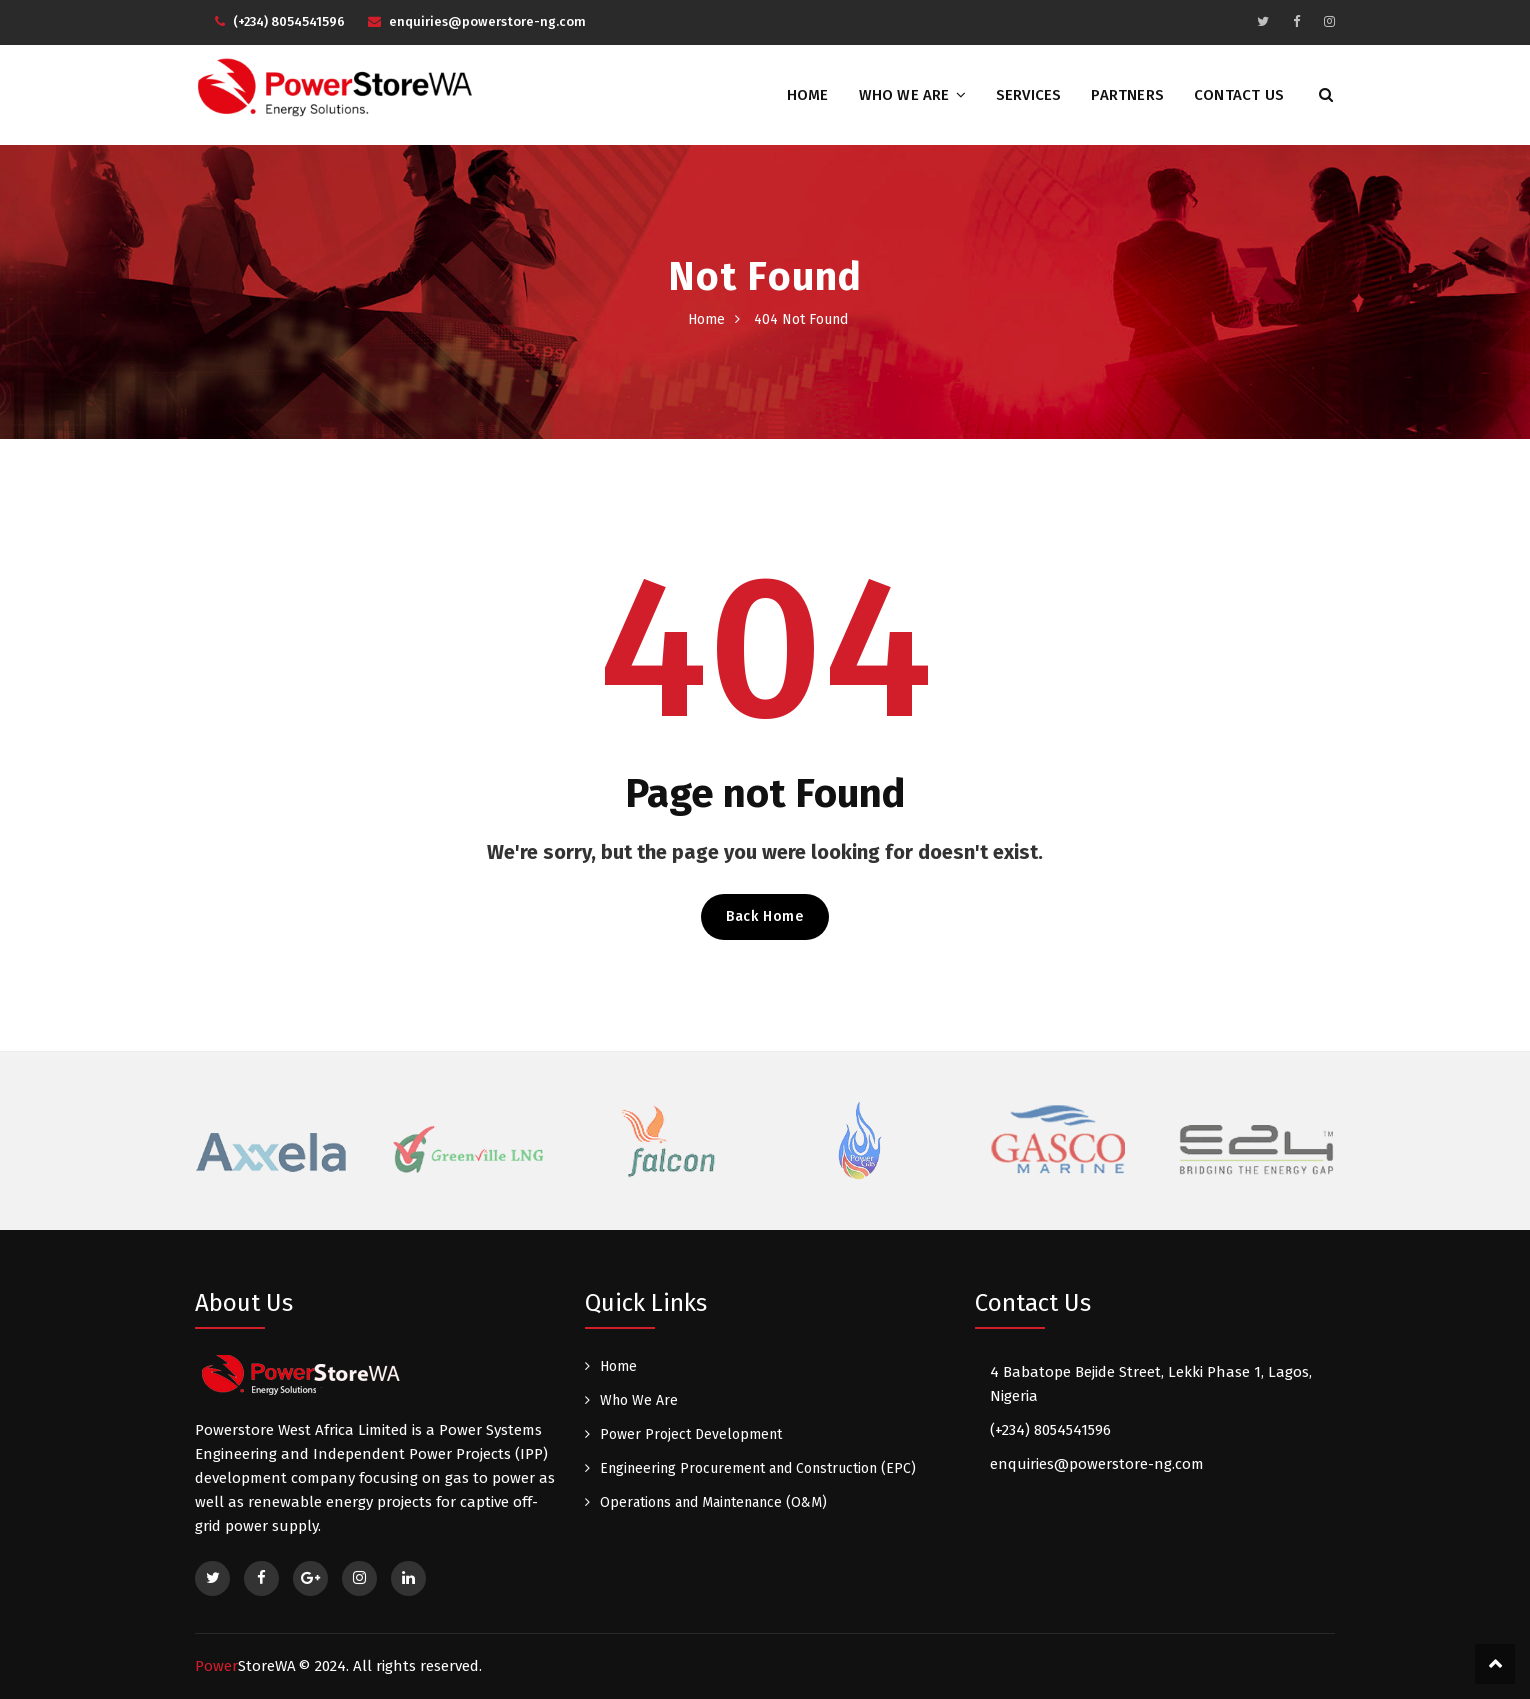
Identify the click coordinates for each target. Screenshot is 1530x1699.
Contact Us (1239, 95)
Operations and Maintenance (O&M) (713, 1502)
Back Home (764, 916)
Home (808, 95)
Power (245, 1666)
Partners (1127, 95)
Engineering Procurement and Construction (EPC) (758, 1468)
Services (1029, 95)
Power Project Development (691, 1434)
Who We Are (904, 95)
